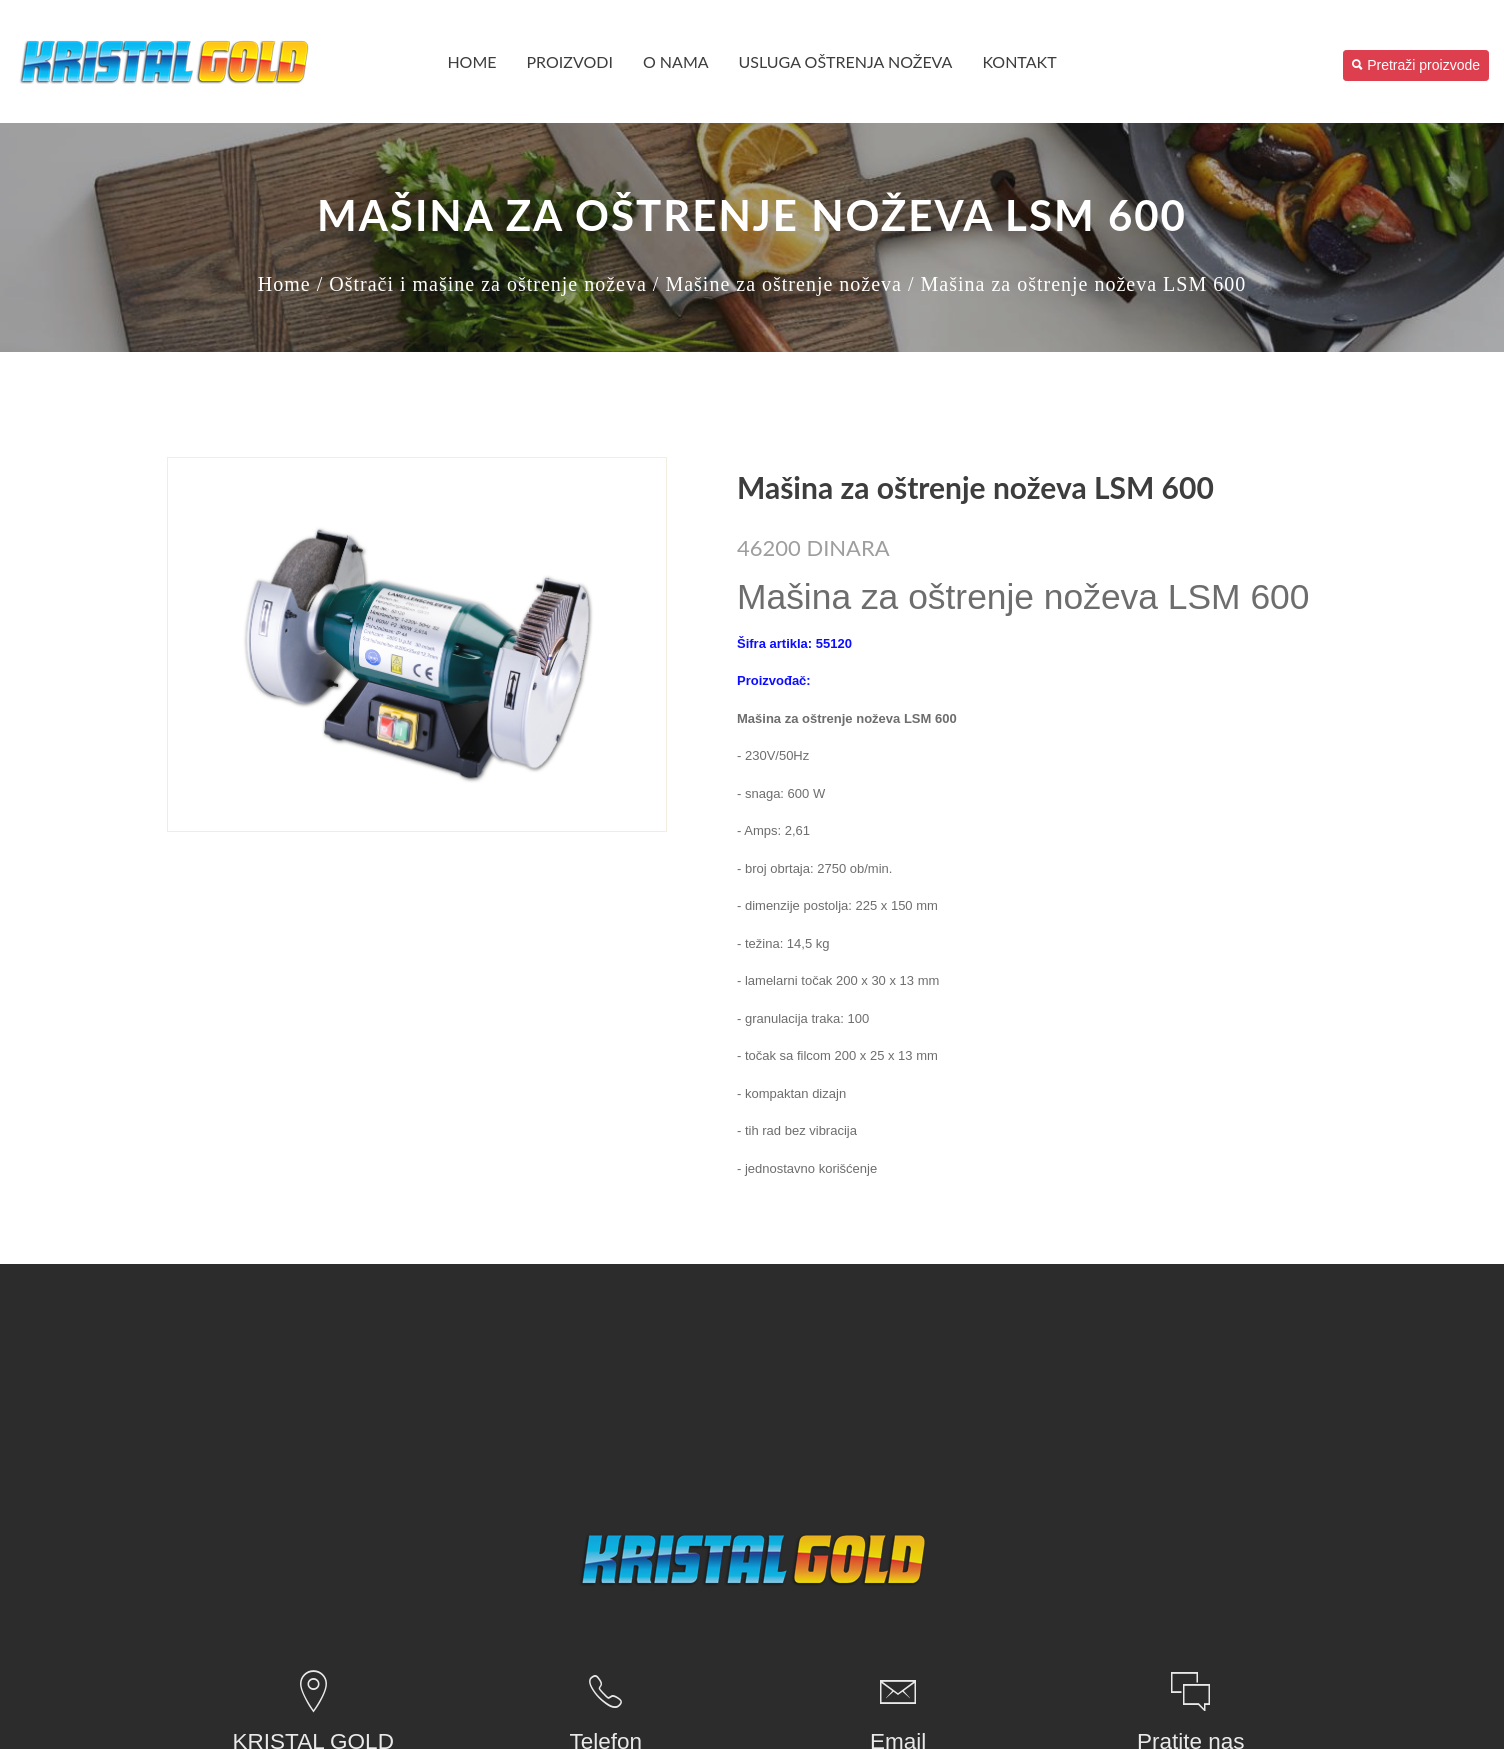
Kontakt (1019, 61)
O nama (676, 61)
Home (471, 61)
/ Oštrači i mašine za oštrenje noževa (482, 284)
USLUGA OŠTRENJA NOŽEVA (846, 61)
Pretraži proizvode (1416, 65)
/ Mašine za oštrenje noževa (777, 284)
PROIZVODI (570, 61)
